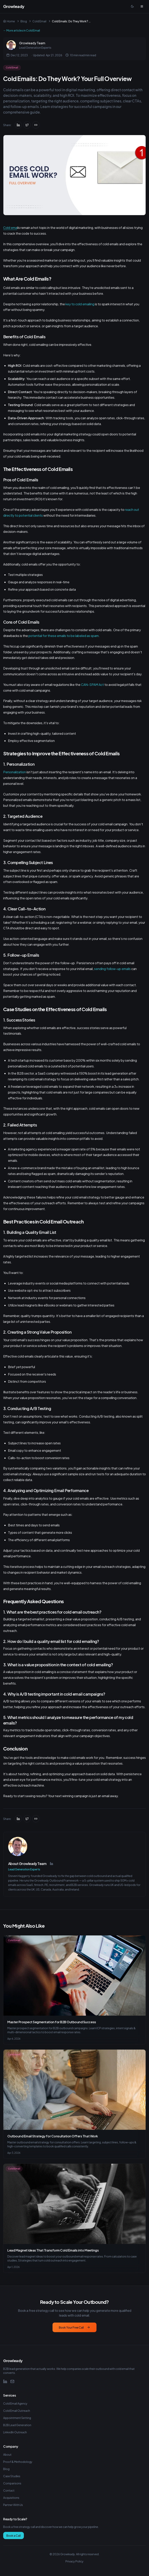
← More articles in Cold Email (21, 30)
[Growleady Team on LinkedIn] (51, 1863)
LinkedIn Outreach (15, 2432)
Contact (9, 2490)
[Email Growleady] (12, 2381)
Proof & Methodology (17, 2461)
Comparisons (12, 2483)
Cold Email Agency (15, 2403)
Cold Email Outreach (16, 2410)
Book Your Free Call (74, 2327)
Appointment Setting (17, 2418)
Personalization (14, 772)
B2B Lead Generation (17, 2425)
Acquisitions (11, 2497)
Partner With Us (13, 2505)
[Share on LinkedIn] (18, 125)
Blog (23, 21)
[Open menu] (142, 6)
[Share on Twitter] (27, 125)
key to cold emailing (79, 304)
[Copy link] (35, 125)
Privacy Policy (74, 2561)
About (7, 2454)
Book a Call (13, 2535)
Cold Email (39, 21)
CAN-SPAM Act (92, 684)
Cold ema (10, 227)
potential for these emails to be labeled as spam (63, 636)
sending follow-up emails (112, 969)
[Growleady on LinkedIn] (5, 2381)
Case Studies (11, 2476)
